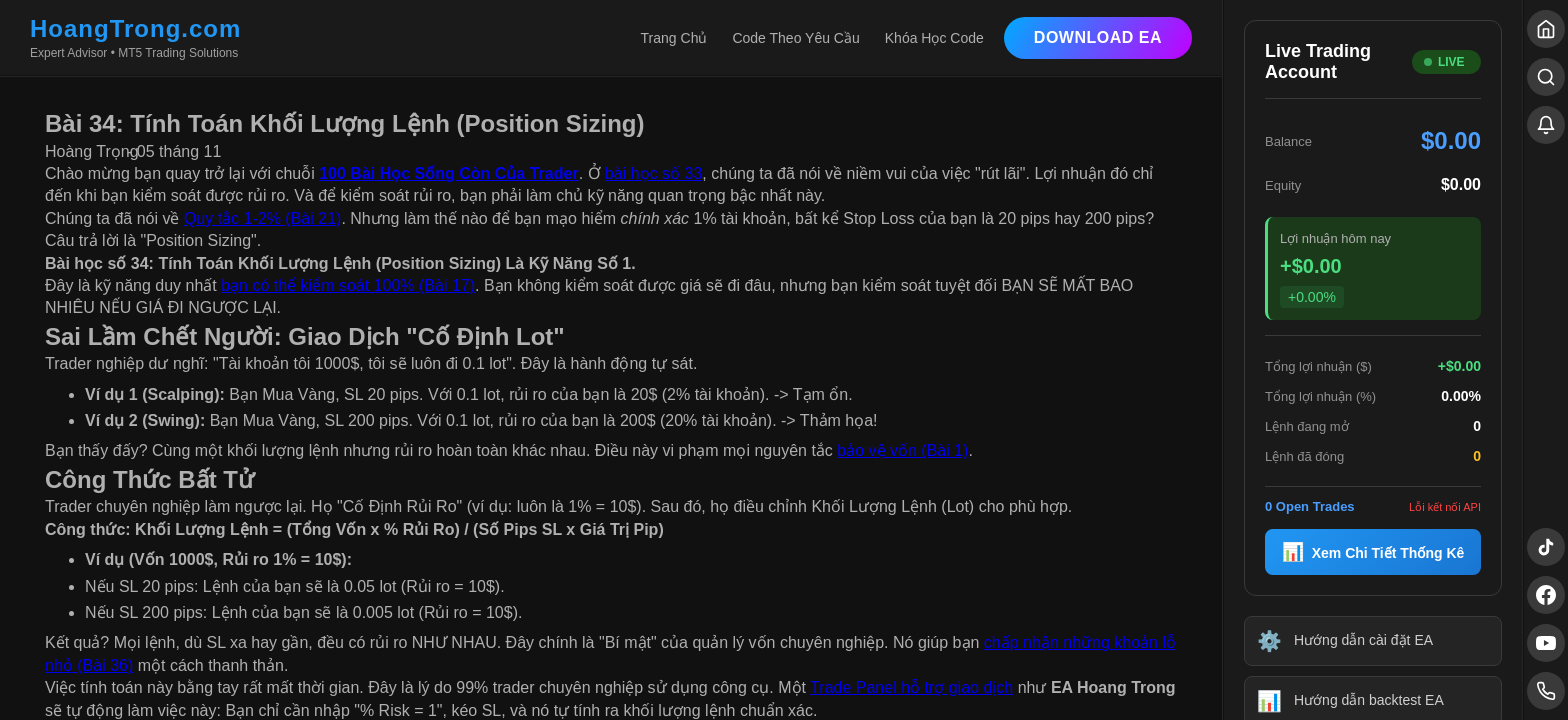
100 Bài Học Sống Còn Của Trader (448, 173)
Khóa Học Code (934, 38)
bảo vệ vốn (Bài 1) (902, 450)
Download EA (1098, 37)
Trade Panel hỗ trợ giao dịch (911, 687)
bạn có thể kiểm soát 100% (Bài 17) (348, 285)
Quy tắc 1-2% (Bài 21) (263, 218)
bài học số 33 (653, 173)
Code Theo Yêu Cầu (795, 38)
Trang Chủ (674, 38)
